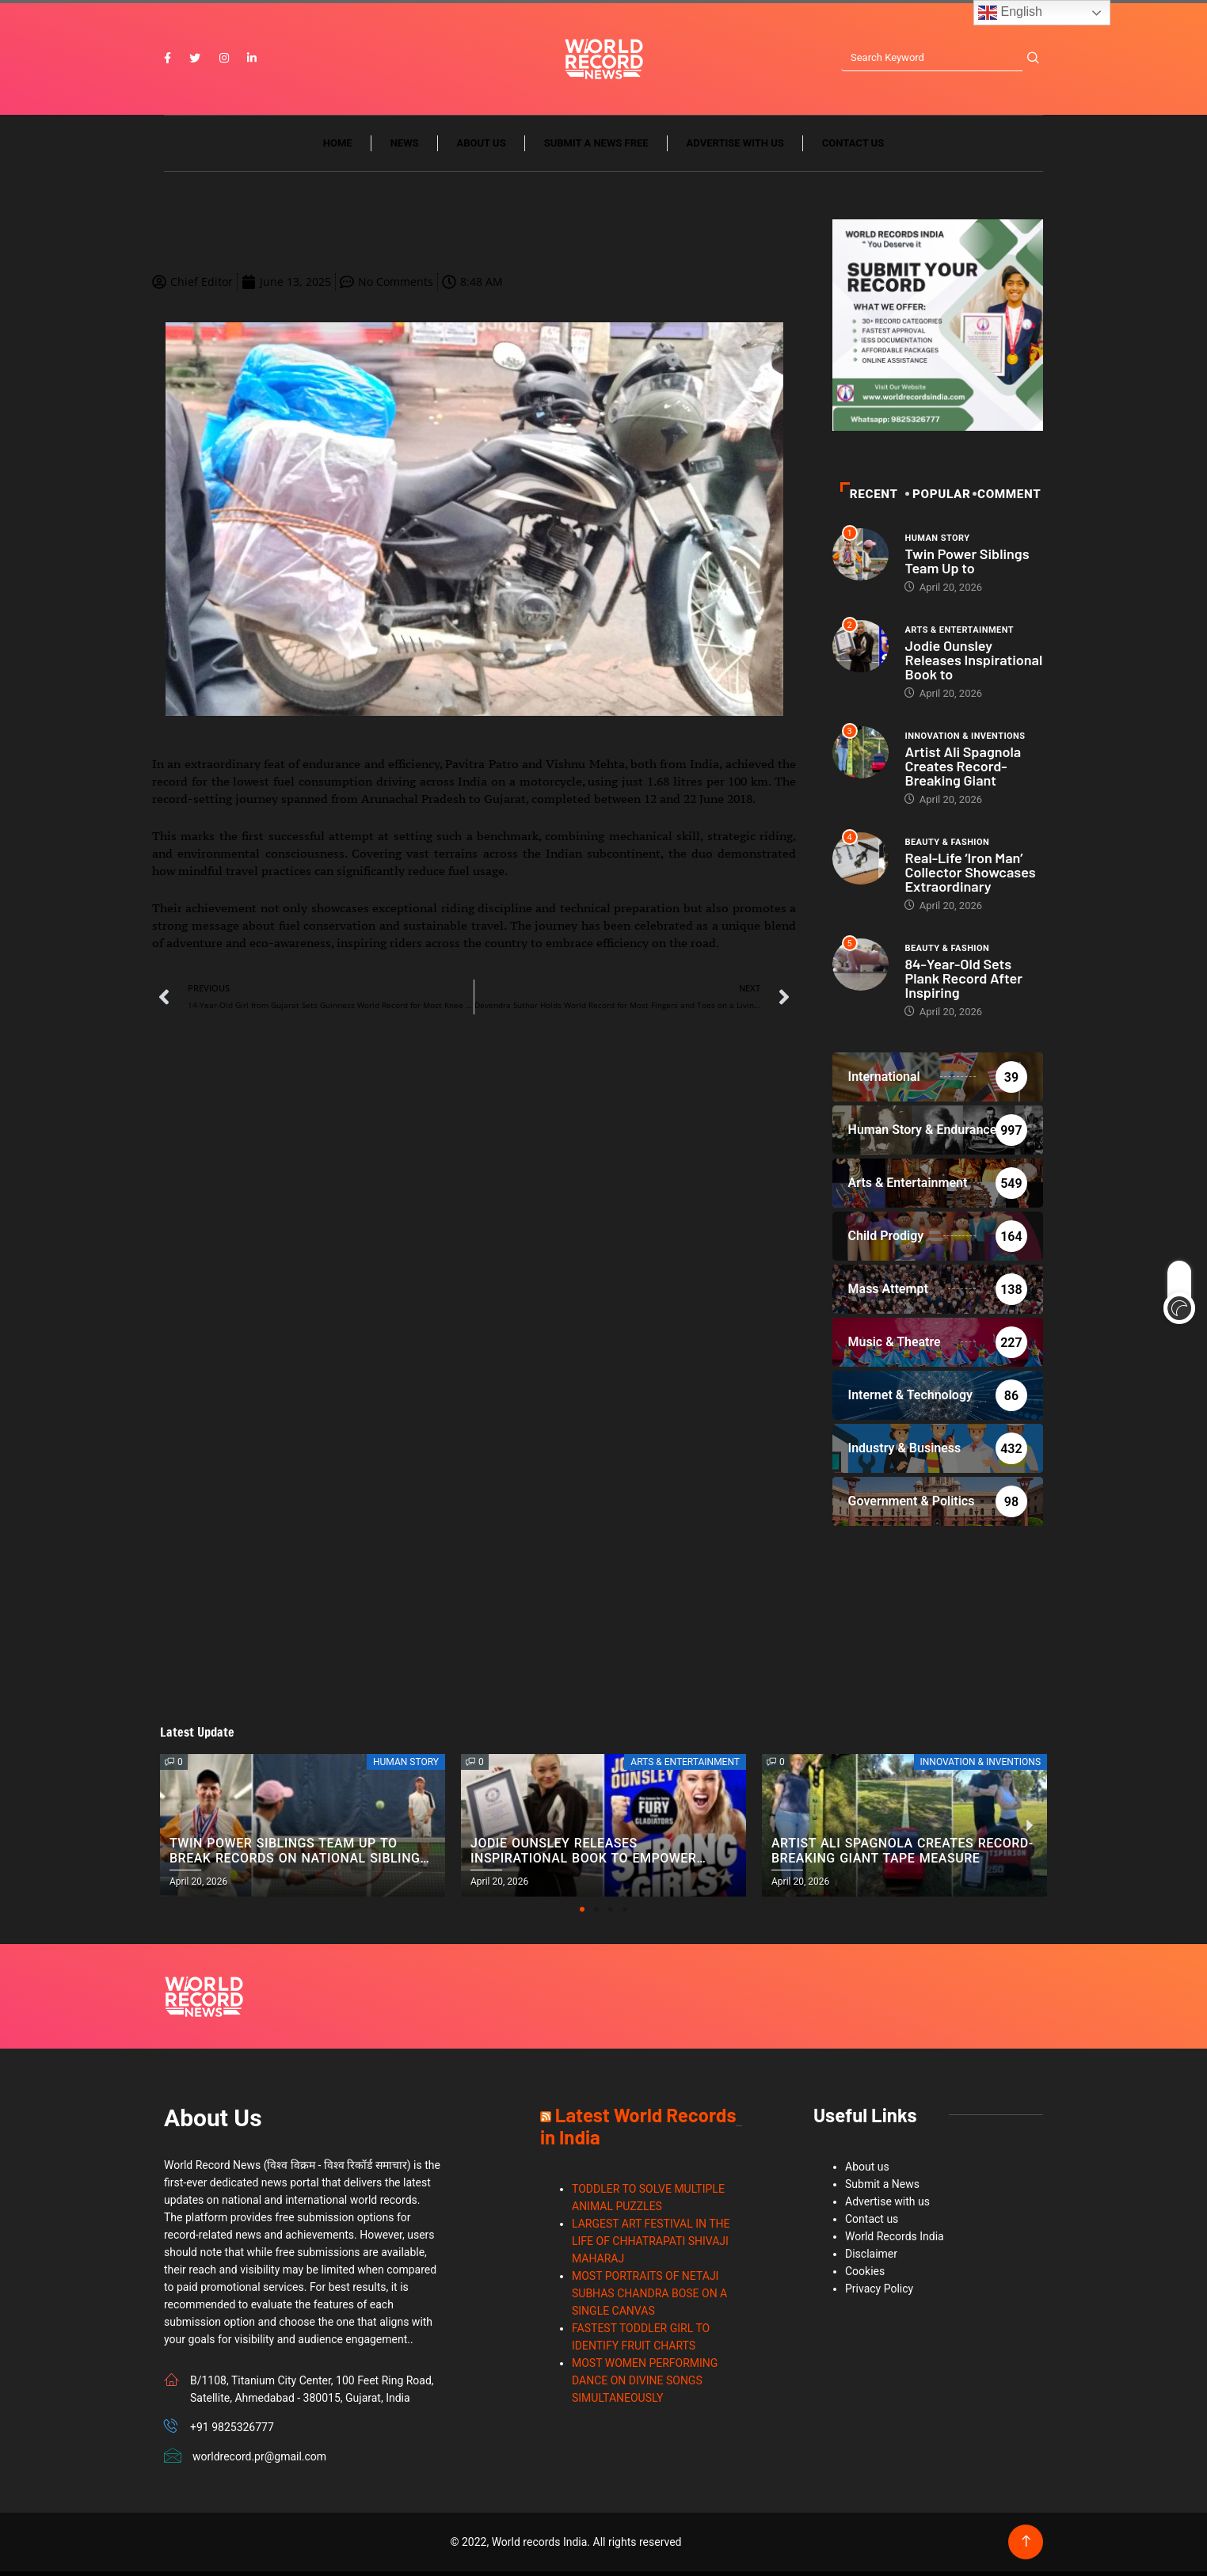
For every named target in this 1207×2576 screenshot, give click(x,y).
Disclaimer (871, 2258)
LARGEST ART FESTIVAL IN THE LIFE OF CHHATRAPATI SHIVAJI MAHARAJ (651, 2246)
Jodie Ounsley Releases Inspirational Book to (973, 664)
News (404, 148)
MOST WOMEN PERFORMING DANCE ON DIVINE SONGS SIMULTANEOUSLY (645, 2385)
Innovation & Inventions (964, 741)
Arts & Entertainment (959, 635)
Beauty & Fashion (946, 847)
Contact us (853, 148)
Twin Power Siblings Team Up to (966, 565)
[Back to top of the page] (1026, 2546)
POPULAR (940, 498)
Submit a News (882, 2188)
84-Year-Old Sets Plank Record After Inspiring (963, 983)
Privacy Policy (879, 2293)
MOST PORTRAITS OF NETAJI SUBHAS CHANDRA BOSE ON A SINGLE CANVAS (649, 2298)
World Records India (894, 2241)
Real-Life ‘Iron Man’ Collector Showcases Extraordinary (969, 877)
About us (481, 148)
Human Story (936, 543)
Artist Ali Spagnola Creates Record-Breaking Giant (962, 770)
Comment (1008, 498)
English (1010, 12)
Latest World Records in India (638, 2130)
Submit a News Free (596, 148)
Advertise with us (735, 148)
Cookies (865, 2276)
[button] (582, 1914)
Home (337, 148)
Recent (870, 498)
